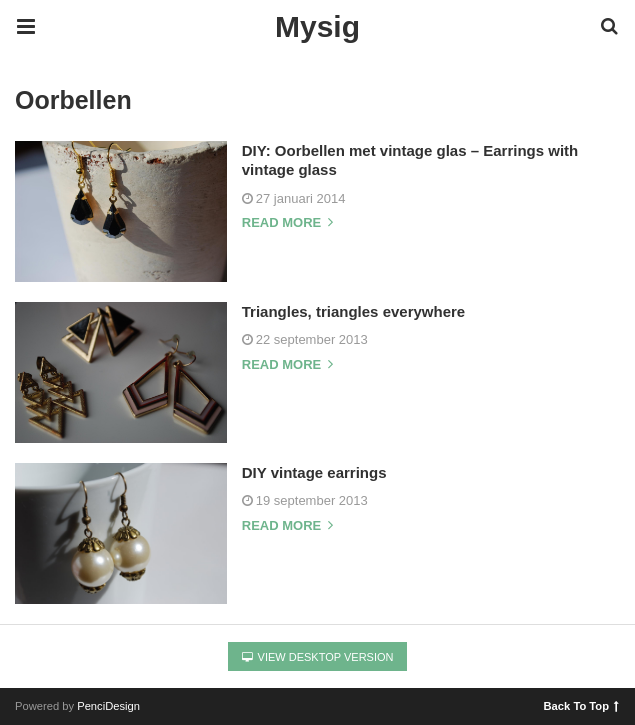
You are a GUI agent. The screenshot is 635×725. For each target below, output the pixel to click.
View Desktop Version (318, 657)
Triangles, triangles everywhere (353, 311)
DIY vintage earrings (314, 472)
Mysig (317, 26)
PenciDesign (108, 706)
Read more (287, 223)
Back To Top (581, 705)
